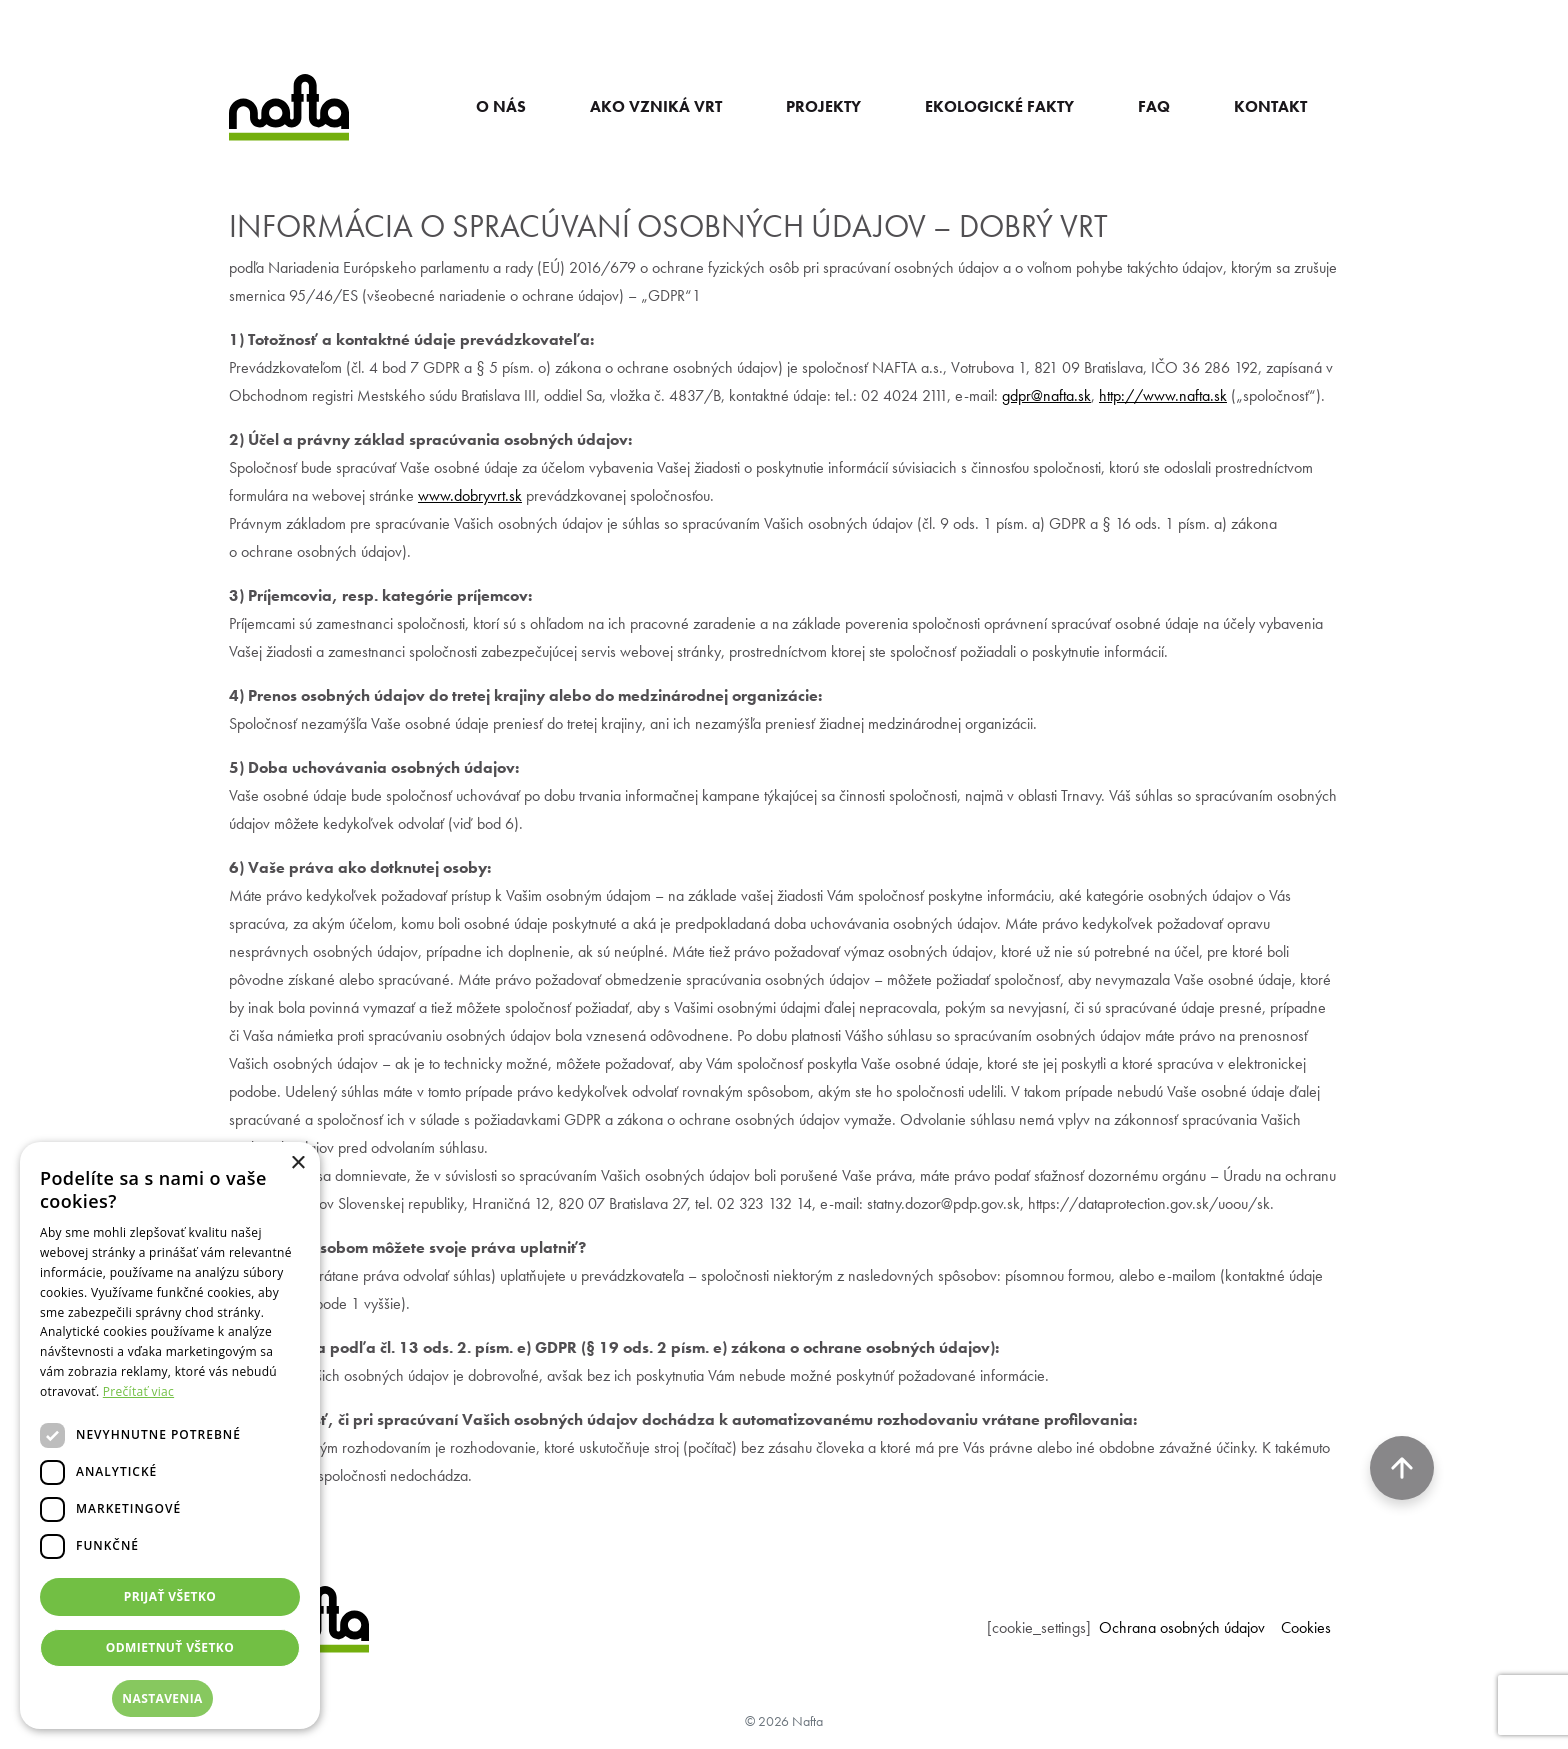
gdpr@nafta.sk (1046, 395)
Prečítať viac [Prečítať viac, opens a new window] (138, 1391)
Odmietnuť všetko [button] (170, 1647)
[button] (170, 1698)
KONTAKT (1270, 106)
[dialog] (170, 1435)
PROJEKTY (823, 106)
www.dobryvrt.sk (470, 495)
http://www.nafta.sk (1163, 395)
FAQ (1154, 106)
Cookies (1306, 1627)
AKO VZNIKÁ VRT (656, 106)
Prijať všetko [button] (170, 1596)
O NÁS (501, 106)
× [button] (297, 1163)
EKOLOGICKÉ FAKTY (999, 106)
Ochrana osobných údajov (1182, 1627)
